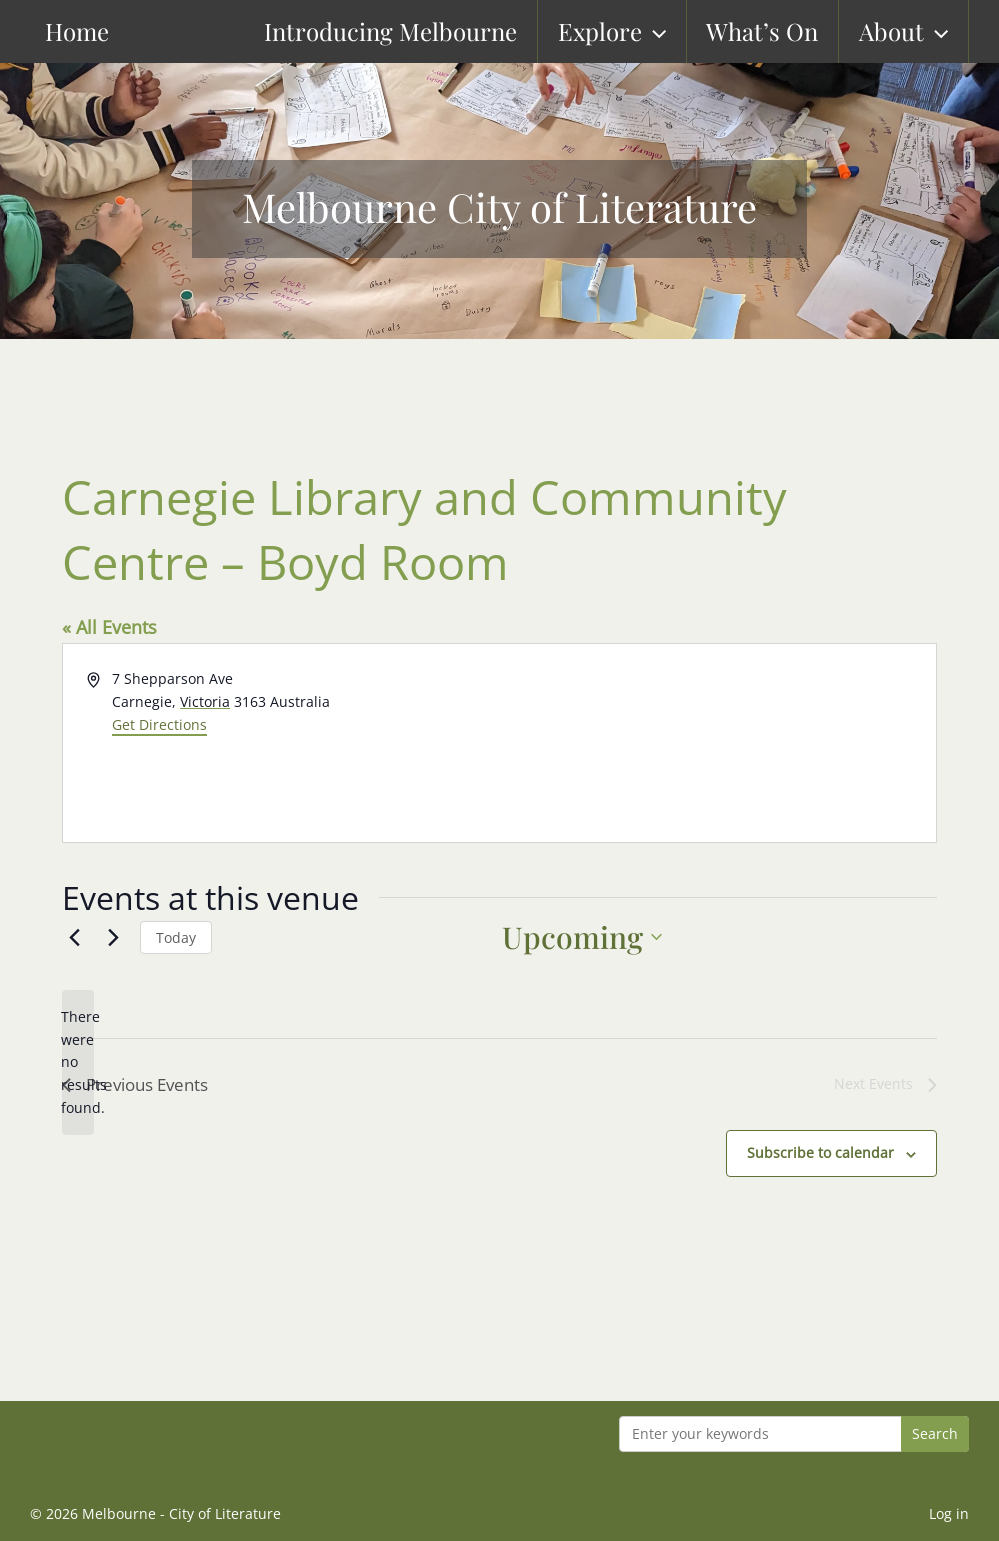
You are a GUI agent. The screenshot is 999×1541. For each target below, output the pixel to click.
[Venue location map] (717, 743)
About (919, 31)
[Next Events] (113, 937)
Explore (630, 31)
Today (176, 937)
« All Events (109, 627)
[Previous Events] (74, 937)
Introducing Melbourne (410, 31)
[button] (672, 31)
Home (47, 31)
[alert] (78, 1062)
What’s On (780, 31)
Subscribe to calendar (820, 1154)
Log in (949, 1513)
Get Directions (159, 724)
